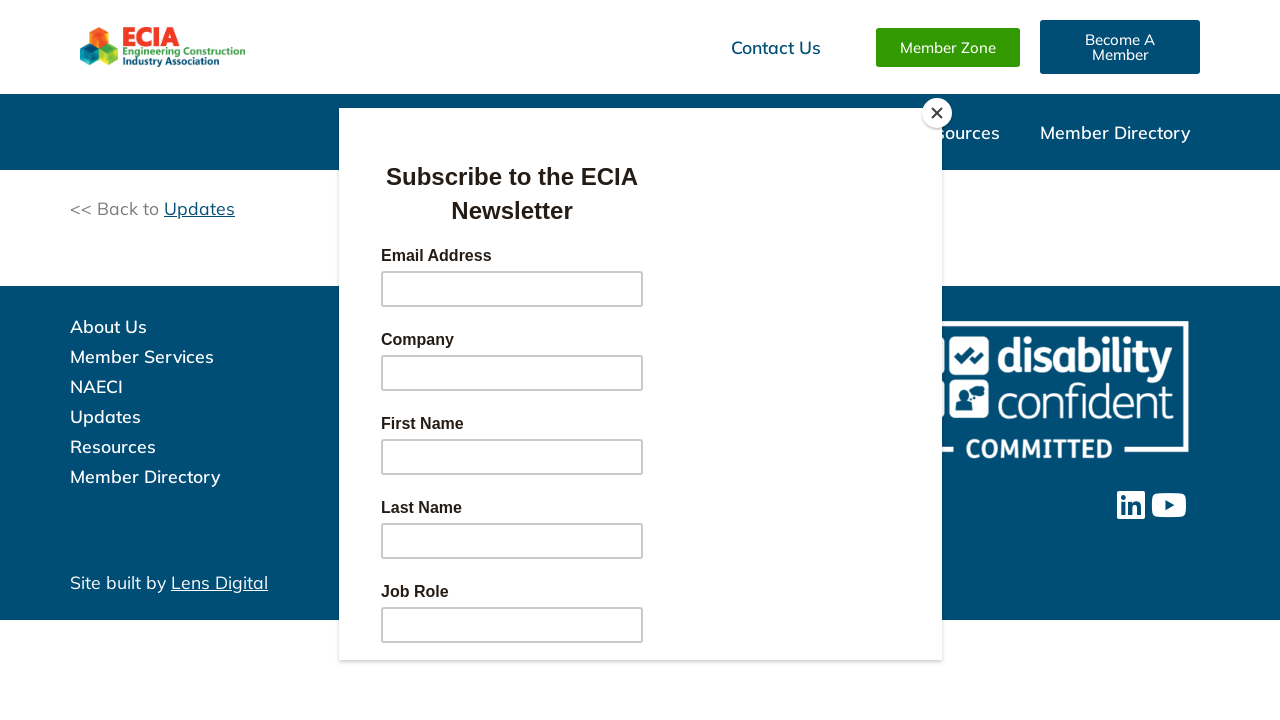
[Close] (937, 113)
